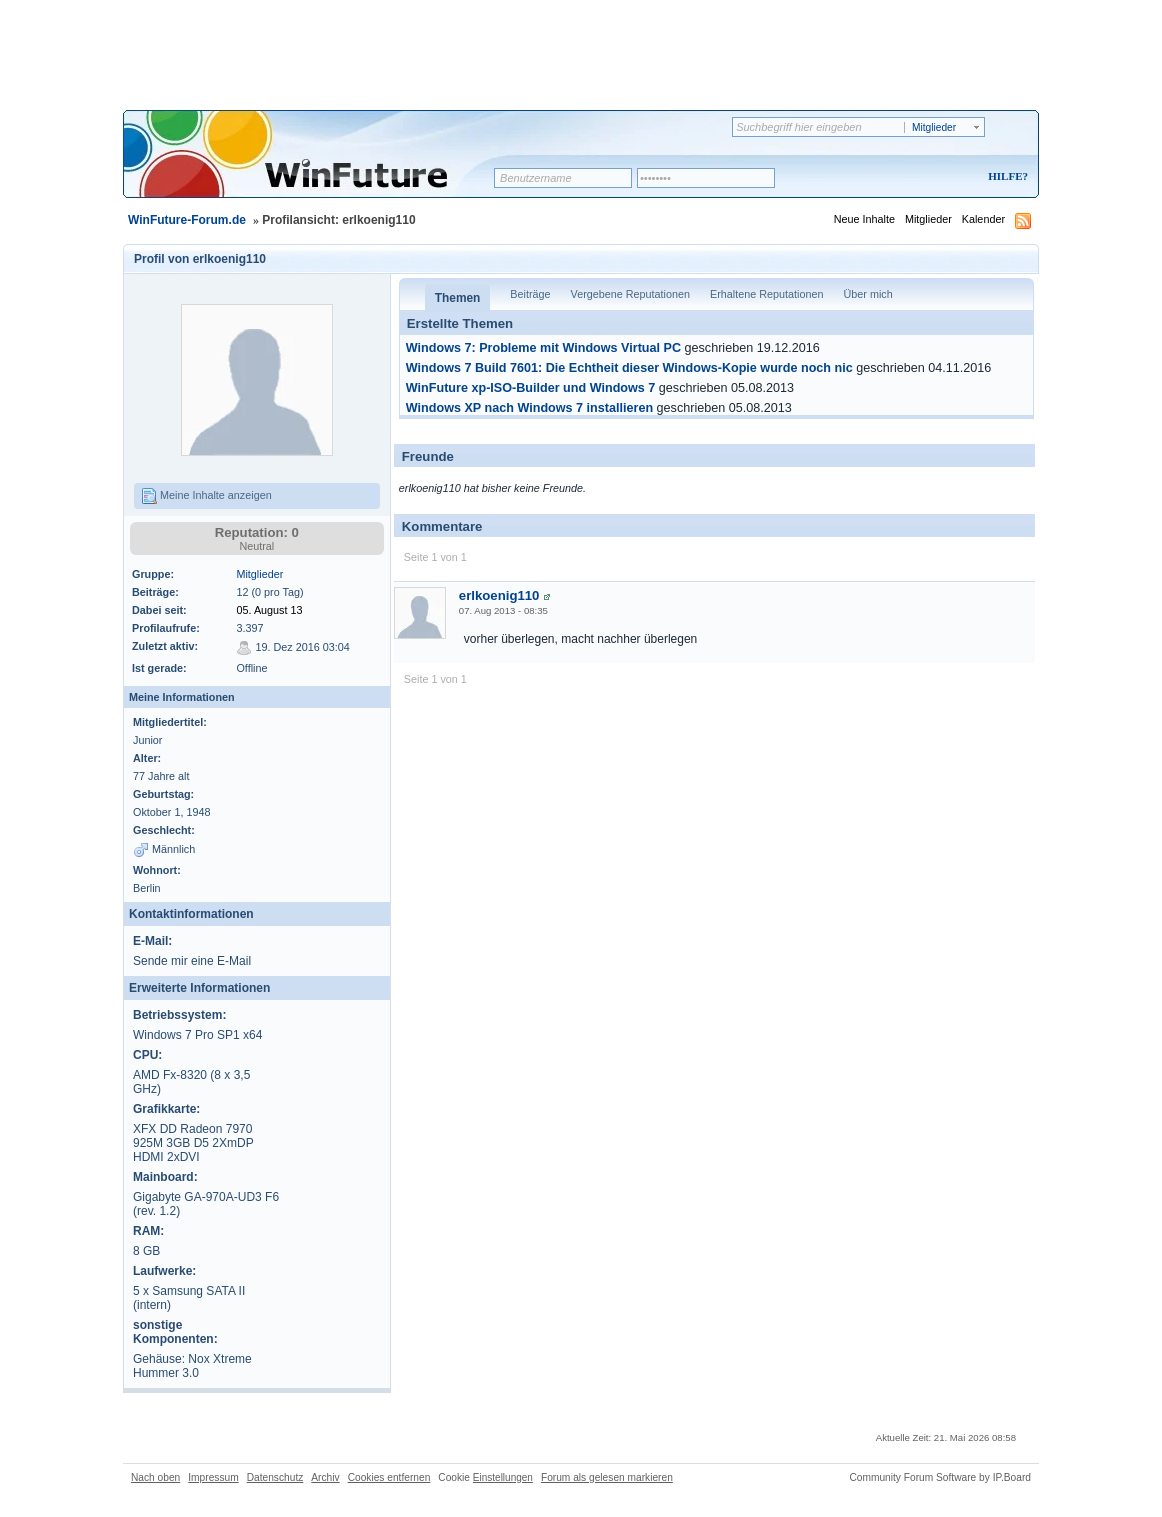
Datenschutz (275, 1477)
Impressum (213, 1477)
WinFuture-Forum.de (187, 220)
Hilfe (1005, 176)
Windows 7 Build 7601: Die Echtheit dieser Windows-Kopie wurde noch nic (629, 368)
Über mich (867, 294)
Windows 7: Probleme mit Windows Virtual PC (543, 348)
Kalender (983, 219)
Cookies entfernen (389, 1477)
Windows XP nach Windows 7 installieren (529, 408)
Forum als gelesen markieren (607, 1477)
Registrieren (924, 177)
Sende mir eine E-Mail (192, 961)
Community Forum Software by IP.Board (940, 1477)
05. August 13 (269, 610)
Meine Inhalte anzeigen (206, 496)
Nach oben (155, 1477)
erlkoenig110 (499, 595)
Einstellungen (503, 1477)
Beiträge (530, 294)
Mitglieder (928, 219)
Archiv (325, 1477)
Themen (458, 298)
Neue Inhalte (864, 219)
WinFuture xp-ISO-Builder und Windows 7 (531, 388)
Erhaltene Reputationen (766, 294)
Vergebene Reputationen (630, 294)
